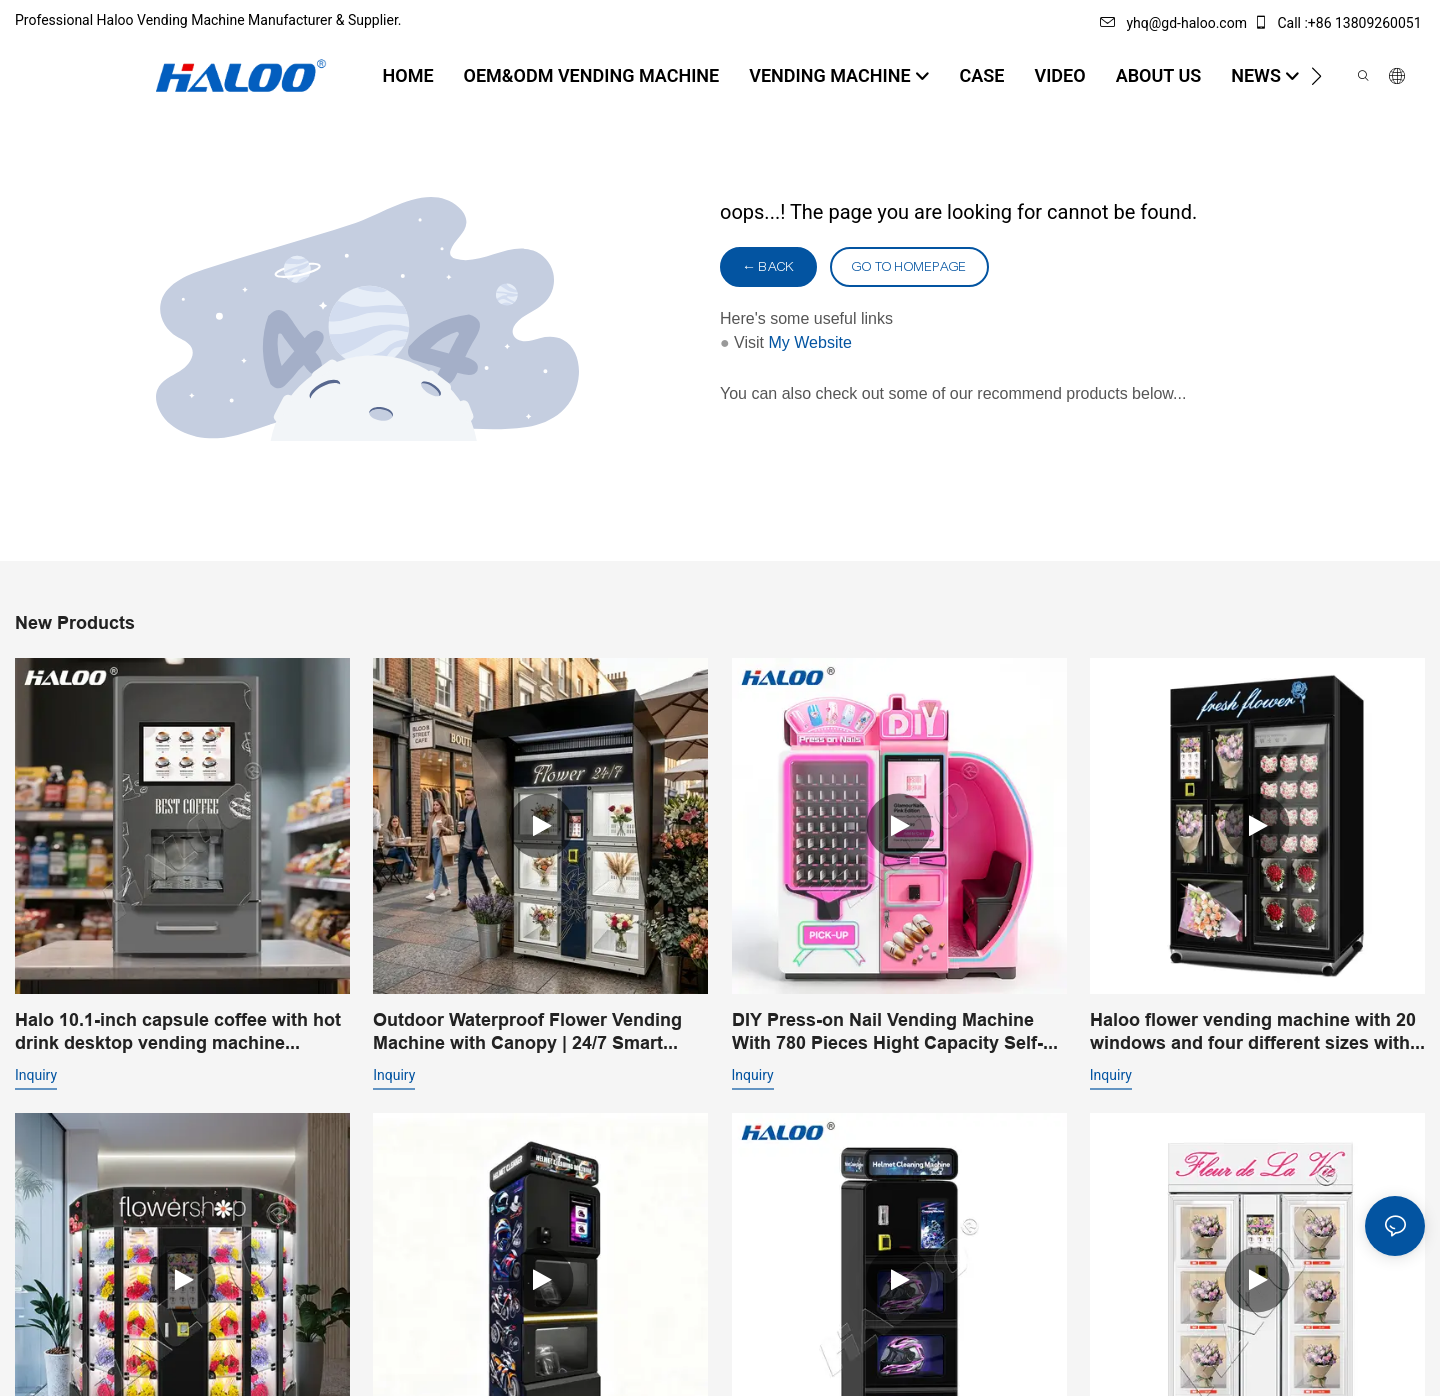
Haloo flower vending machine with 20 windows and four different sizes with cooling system (1253, 1032)
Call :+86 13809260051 (1339, 23)
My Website (810, 342)
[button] (1316, 76)
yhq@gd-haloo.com (1173, 23)
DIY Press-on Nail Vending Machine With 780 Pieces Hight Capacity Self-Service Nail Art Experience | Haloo (887, 1032)
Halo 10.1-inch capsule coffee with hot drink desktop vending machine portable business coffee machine (178, 1032)
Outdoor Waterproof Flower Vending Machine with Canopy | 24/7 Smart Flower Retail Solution (527, 1032)
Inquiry (36, 1075)
